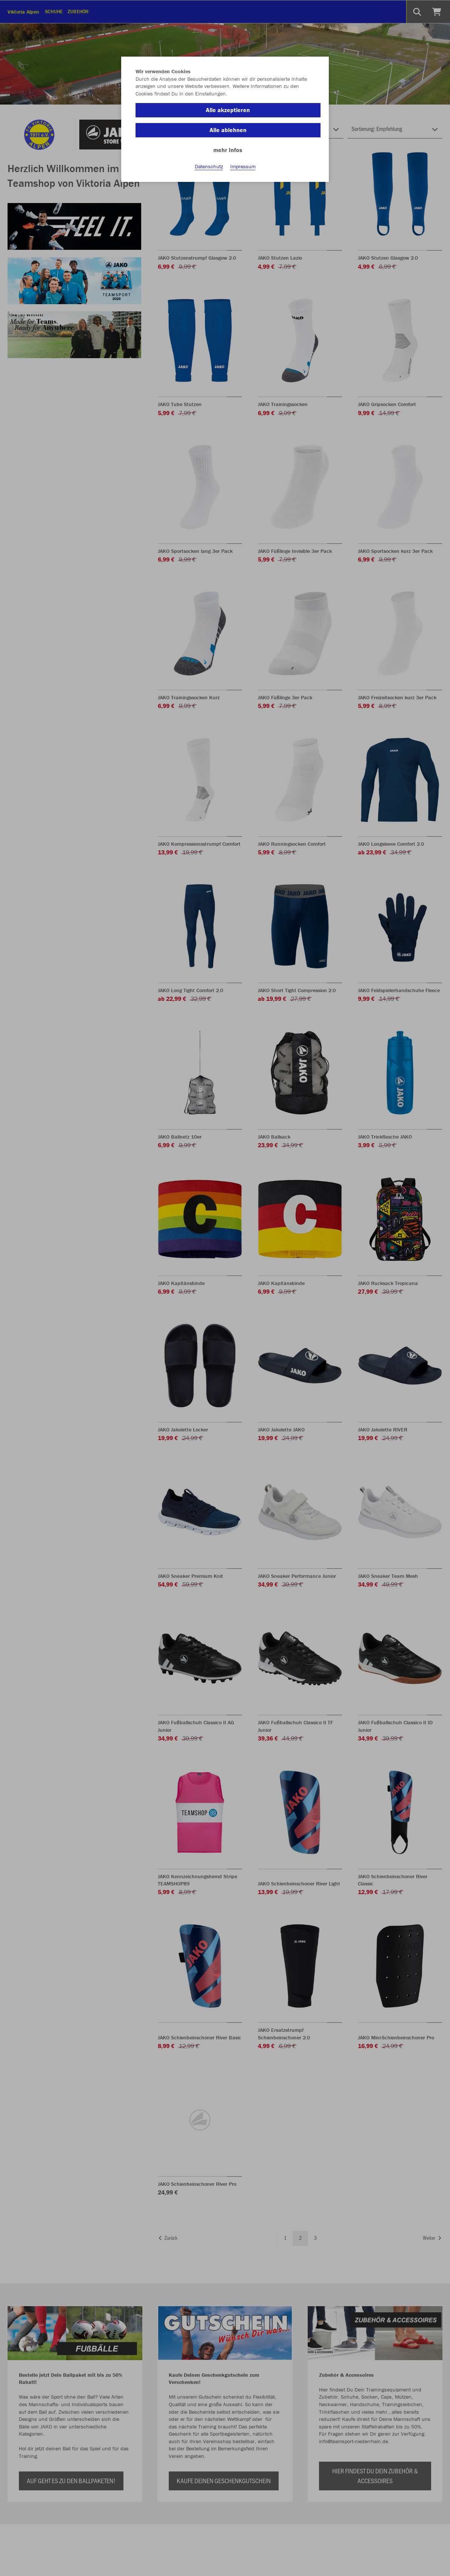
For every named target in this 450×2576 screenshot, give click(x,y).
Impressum (243, 166)
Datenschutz (209, 166)
